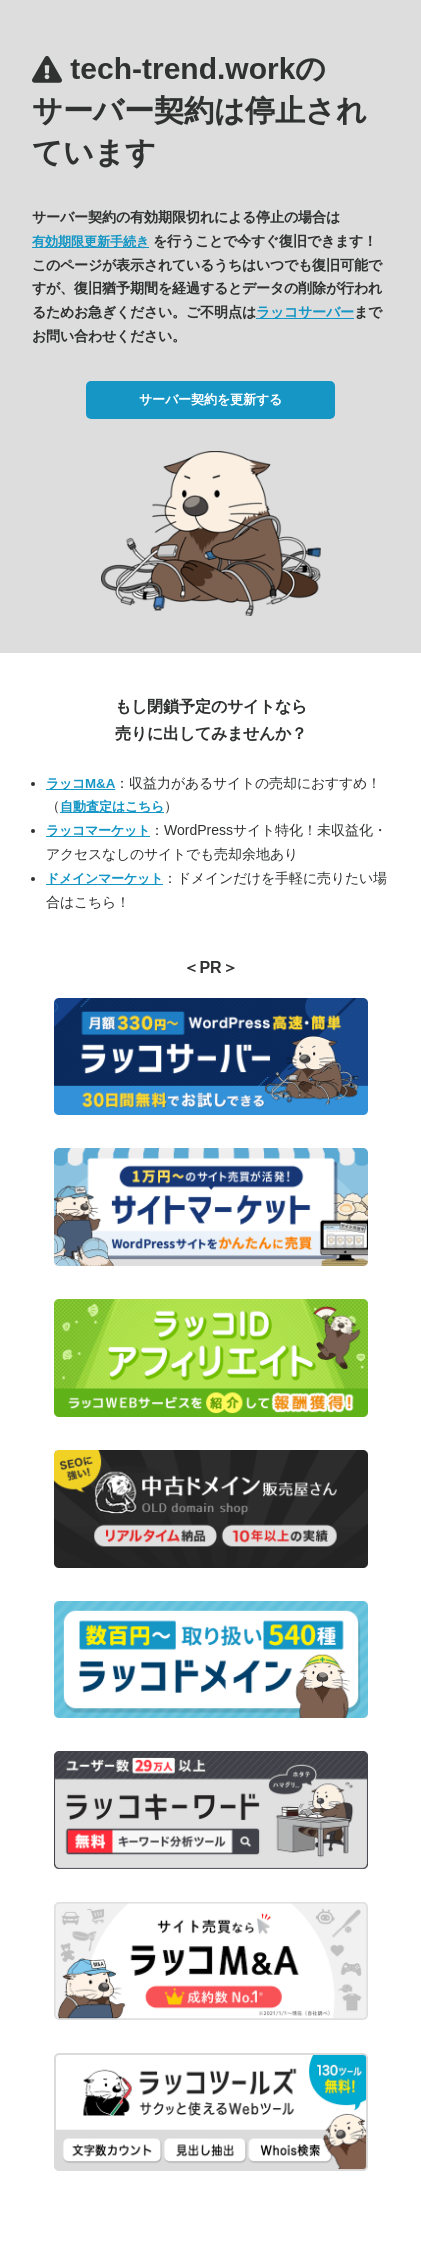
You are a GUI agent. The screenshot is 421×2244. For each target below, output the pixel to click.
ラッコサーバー (305, 312)
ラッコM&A (80, 783)
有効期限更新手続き (90, 241)
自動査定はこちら (112, 806)
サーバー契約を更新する (210, 399)
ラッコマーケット (98, 830)
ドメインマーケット (104, 878)
